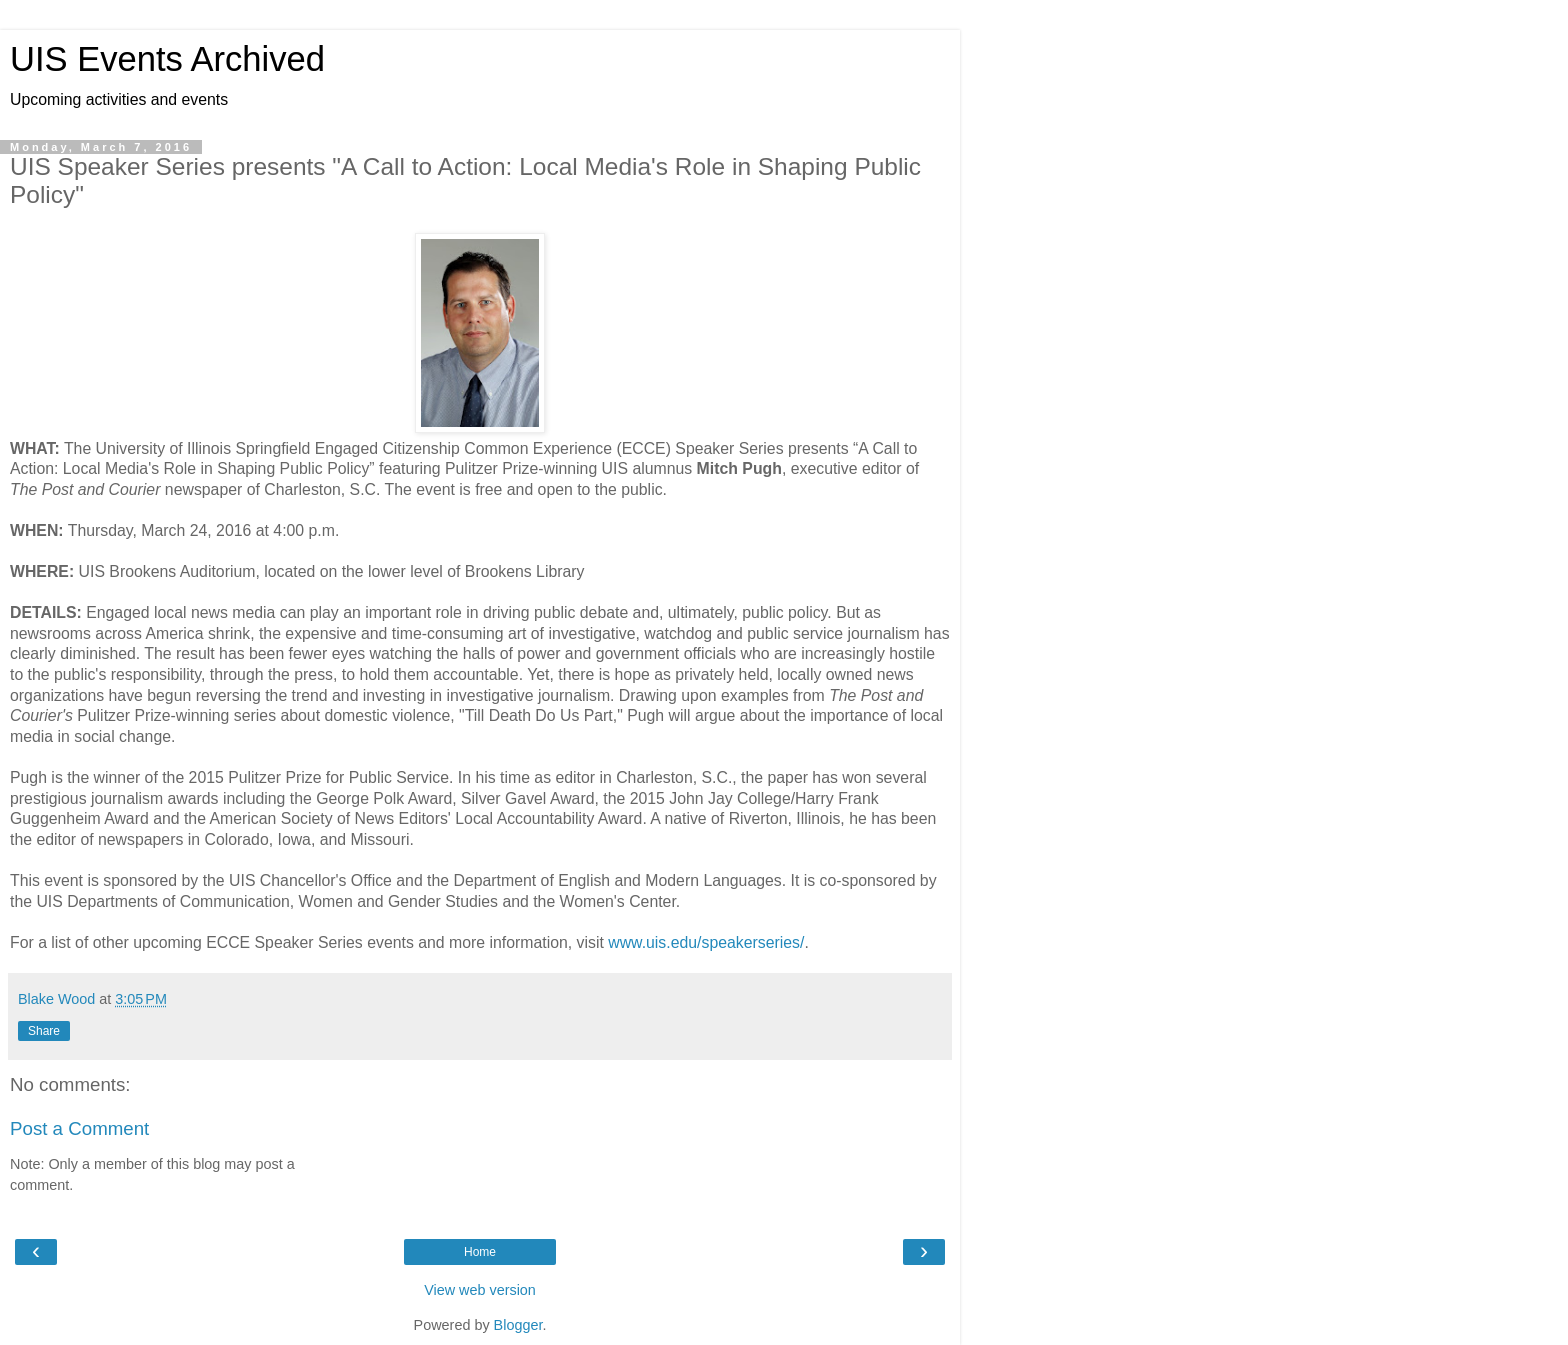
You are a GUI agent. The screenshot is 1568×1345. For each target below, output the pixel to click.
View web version (480, 1290)
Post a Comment (79, 1128)
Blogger (518, 1325)
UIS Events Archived (167, 59)
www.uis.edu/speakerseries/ (706, 942)
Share (44, 1031)
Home (480, 1252)
